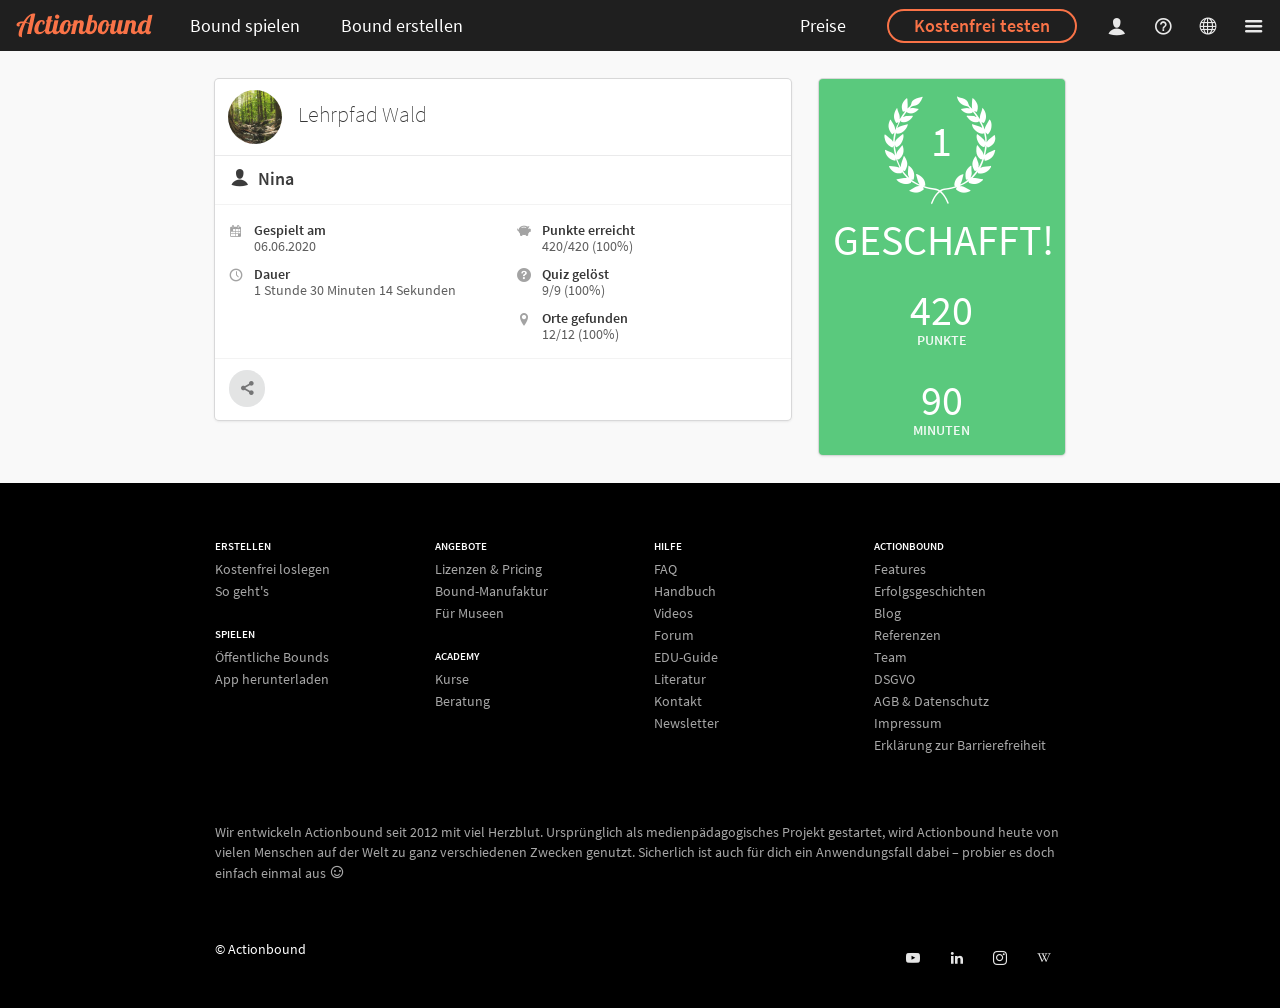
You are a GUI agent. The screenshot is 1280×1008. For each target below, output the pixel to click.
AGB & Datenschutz (931, 701)
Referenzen (907, 635)
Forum (674, 635)
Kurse (452, 679)
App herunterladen (272, 678)
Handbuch (685, 591)
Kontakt (678, 701)
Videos (673, 613)
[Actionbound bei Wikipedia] (1043, 958)
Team (890, 657)
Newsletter (686, 722)
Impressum (908, 723)
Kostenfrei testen (982, 25)
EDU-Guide (686, 657)
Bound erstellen (402, 25)
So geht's (242, 590)
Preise (823, 25)
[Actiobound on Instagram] (999, 958)
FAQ (665, 569)
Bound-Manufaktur (491, 591)
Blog (887, 613)
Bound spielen (245, 25)
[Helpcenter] (1166, 25)
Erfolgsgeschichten (930, 591)
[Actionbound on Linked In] (956, 958)
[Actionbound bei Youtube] (912, 958)
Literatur (680, 679)
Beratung (462, 700)
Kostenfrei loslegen (272, 569)
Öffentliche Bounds (272, 657)
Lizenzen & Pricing (488, 569)
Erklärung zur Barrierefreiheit (960, 744)
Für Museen (469, 612)
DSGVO (894, 679)
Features (900, 569)
